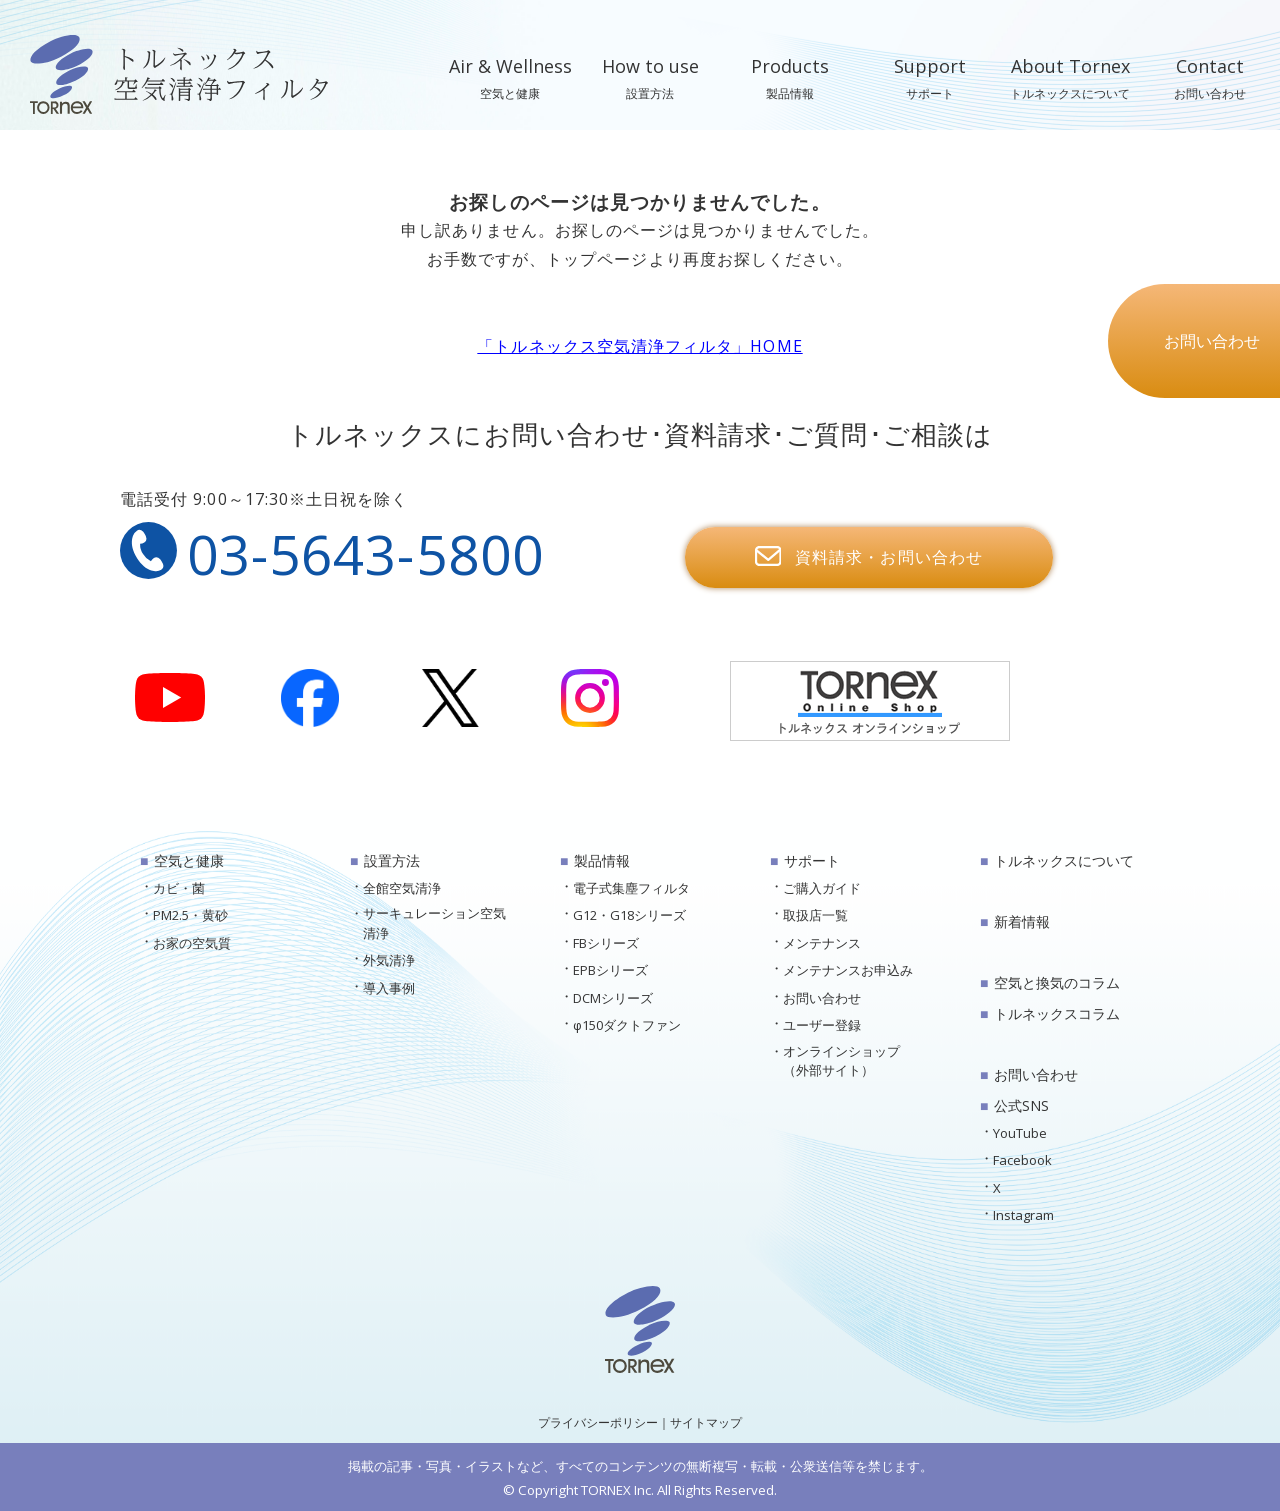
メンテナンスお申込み (848, 970)
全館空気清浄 (402, 888)
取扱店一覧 (815, 915)
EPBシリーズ (610, 970)
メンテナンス (822, 943)
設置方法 (392, 860)
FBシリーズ (606, 943)
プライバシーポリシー (598, 1422)
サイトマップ (706, 1422)
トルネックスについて (1064, 860)
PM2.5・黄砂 (190, 915)
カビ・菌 (179, 888)
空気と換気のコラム (1057, 982)
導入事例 (389, 988)
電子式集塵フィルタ (631, 888)
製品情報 (602, 860)
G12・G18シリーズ (629, 915)
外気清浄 (389, 960)
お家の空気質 (192, 943)
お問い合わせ (822, 998)
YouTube (1020, 1133)
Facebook (1022, 1160)
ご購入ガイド (822, 888)
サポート (812, 860)
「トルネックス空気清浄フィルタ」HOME (639, 346)
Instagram (1023, 1215)
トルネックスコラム (1057, 1013)
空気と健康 (189, 860)
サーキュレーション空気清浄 (434, 923)
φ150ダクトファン (627, 1025)
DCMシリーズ (613, 998)
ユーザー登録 (822, 1025)
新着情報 (1022, 921)
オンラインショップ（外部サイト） (841, 1061)
